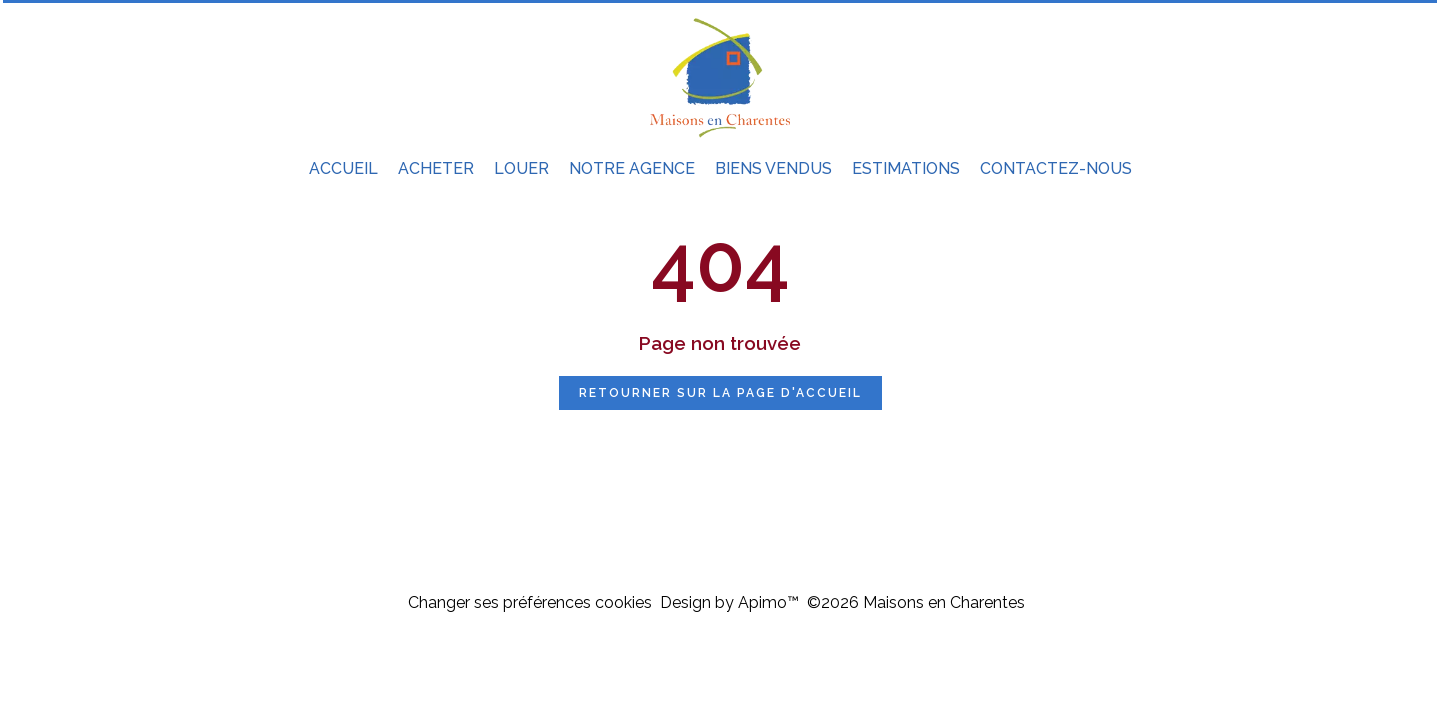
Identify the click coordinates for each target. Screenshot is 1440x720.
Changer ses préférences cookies (530, 602)
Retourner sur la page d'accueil (720, 393)
